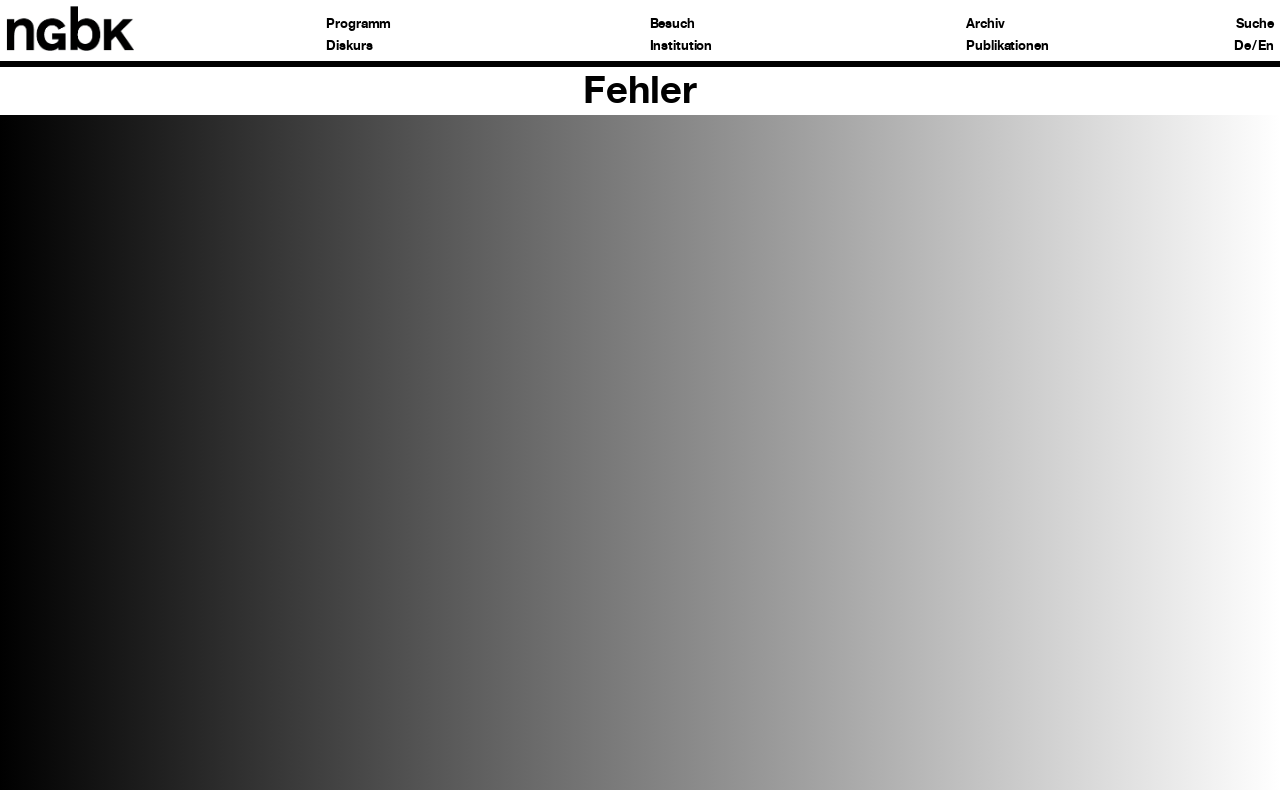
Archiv (985, 24)
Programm (358, 24)
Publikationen (1007, 46)
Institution (681, 46)
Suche (1254, 24)
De (1242, 46)
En (1266, 46)
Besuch (672, 24)
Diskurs (349, 46)
